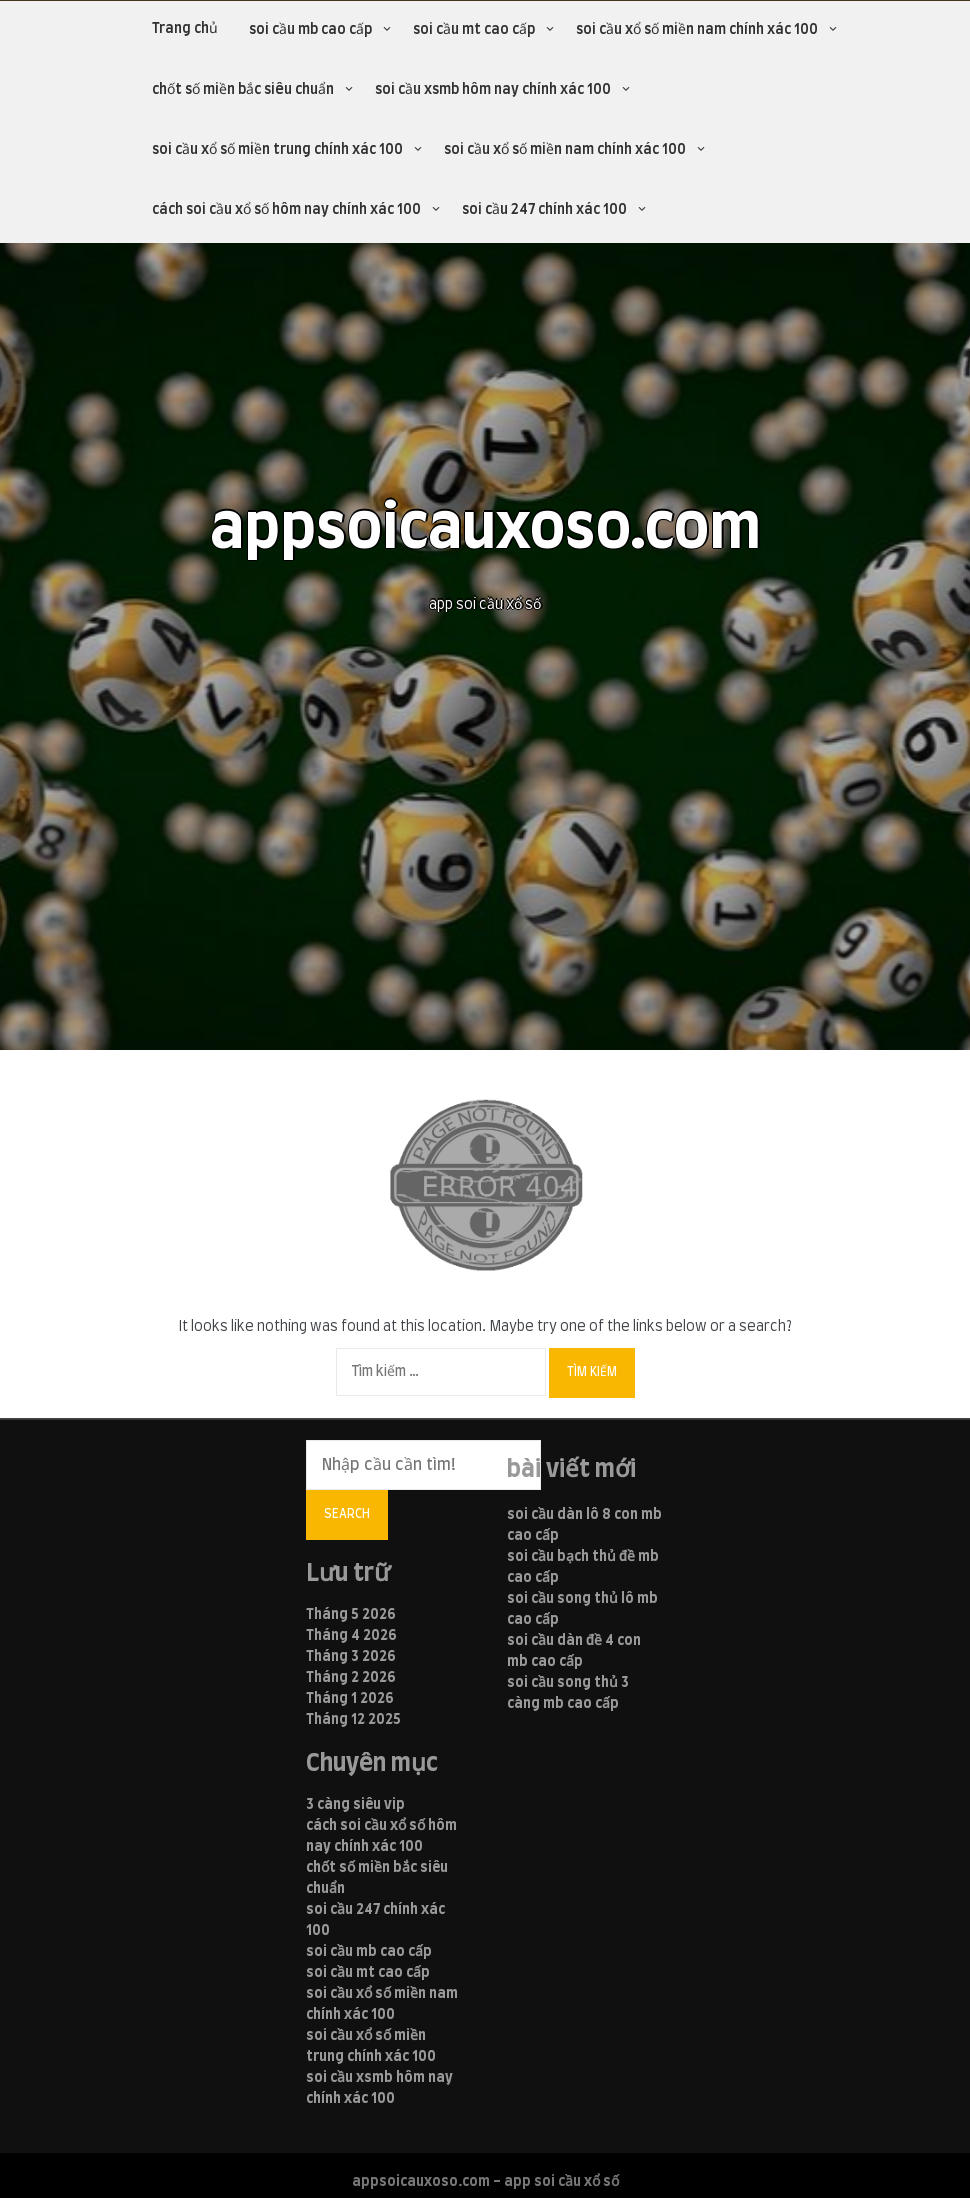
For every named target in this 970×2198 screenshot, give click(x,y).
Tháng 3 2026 (351, 1657)
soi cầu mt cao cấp (474, 30)
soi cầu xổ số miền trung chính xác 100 (277, 150)
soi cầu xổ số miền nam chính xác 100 (697, 30)
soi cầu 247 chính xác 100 (544, 210)
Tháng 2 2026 (351, 1678)
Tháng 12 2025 (353, 1720)
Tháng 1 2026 (350, 1699)
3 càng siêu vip (355, 1805)
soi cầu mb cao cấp (310, 30)
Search (347, 1514)
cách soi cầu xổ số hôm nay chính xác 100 (286, 210)
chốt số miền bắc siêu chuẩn (243, 90)
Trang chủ (185, 29)
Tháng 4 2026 (351, 1636)
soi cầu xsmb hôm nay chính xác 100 (493, 90)
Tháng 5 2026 (351, 1615)
